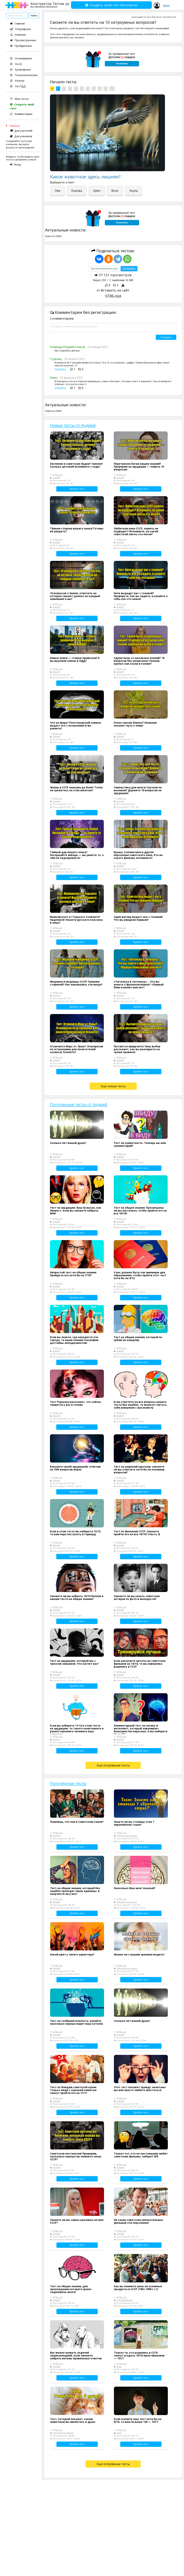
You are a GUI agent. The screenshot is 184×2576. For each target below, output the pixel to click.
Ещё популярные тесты (113, 1765)
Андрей (139, 17)
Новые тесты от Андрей (73, 425)
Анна (119, 2366)
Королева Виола (125, 2300)
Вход (15, 164)
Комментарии (21, 114)
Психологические (24, 75)
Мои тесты (19, 99)
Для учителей (21, 130)
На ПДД (18, 86)
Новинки (18, 34)
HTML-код (113, 295)
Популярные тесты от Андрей (78, 1104)
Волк (114, 191)
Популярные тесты (68, 1783)
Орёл (96, 191)
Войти (166, 5)
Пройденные (21, 45)
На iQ (16, 64)
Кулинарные (20, 69)
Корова (76, 191)
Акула (134, 191)
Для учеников (21, 136)
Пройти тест (77, 489)
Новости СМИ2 (53, 236)
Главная (17, 23)
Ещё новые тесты (113, 1086)
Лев (57, 191)
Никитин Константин (127, 1835)
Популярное (20, 29)
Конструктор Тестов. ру (50, 4)
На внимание (21, 58)
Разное (17, 80)
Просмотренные (23, 40)
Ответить (60, 369)
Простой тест (157, 17)
